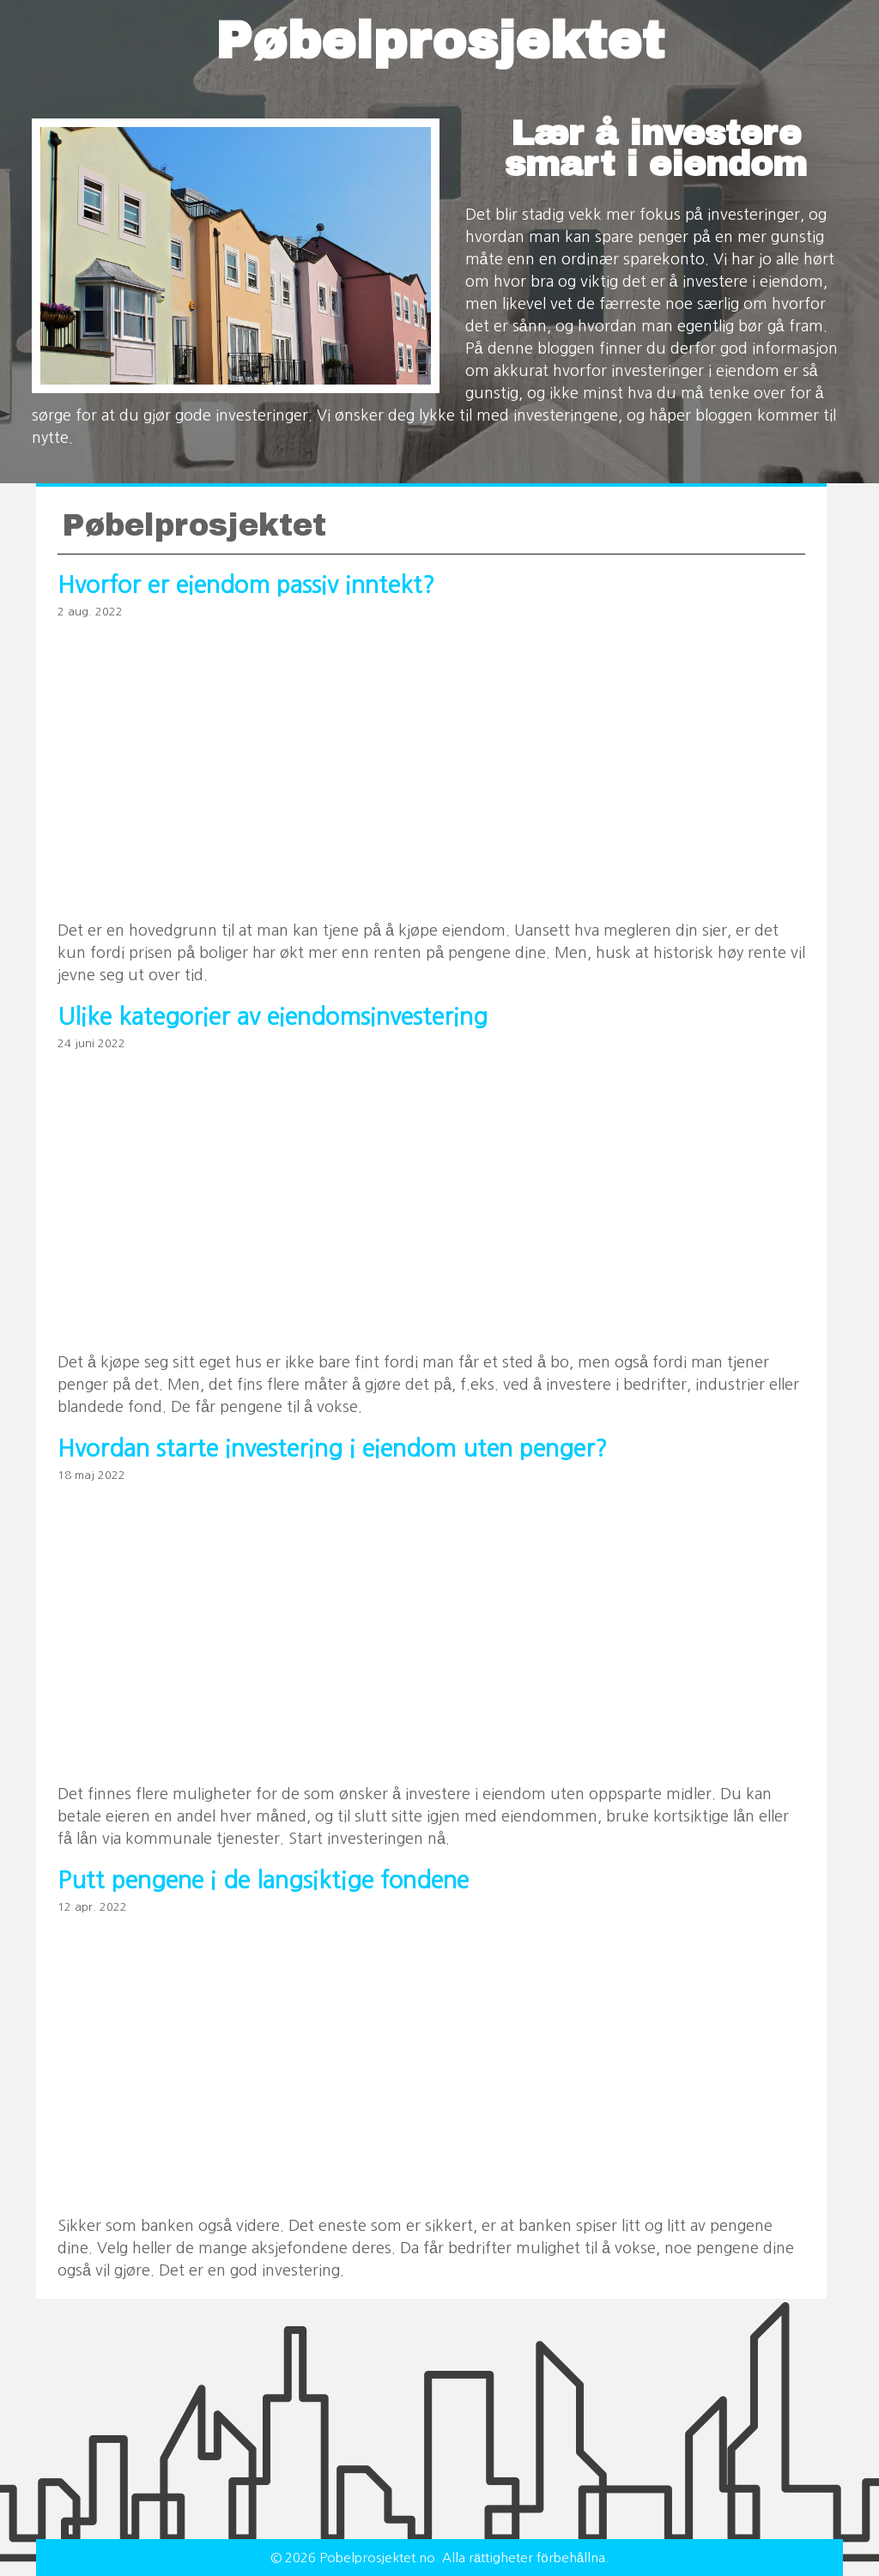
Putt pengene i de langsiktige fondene (263, 1880)
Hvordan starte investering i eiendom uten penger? (332, 1448)
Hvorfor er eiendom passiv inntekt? (246, 585)
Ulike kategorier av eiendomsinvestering (273, 1016)
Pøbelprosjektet (439, 41)
